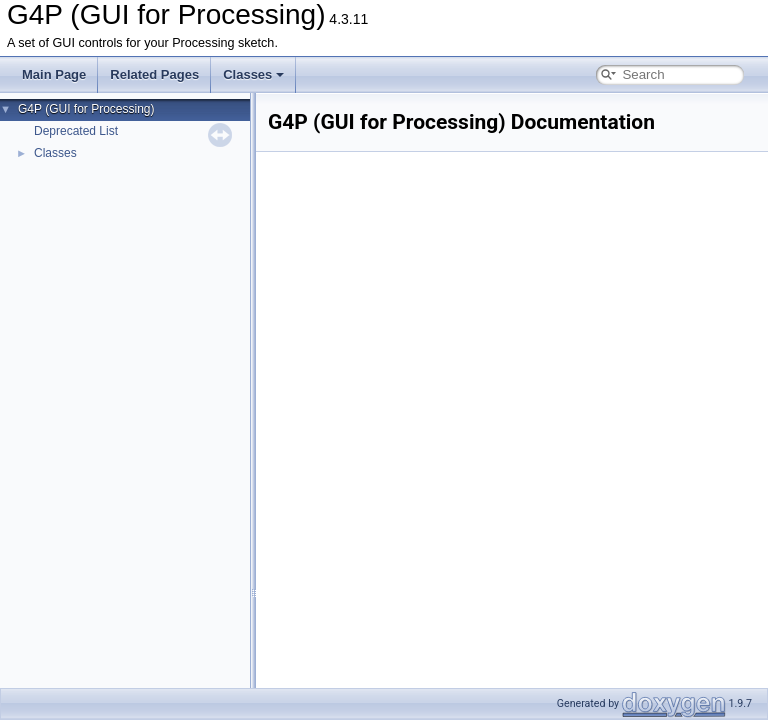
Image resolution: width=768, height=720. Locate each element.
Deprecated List (76, 131)
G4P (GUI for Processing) (86, 109)
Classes (253, 74)
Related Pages (154, 74)
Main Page (54, 74)
